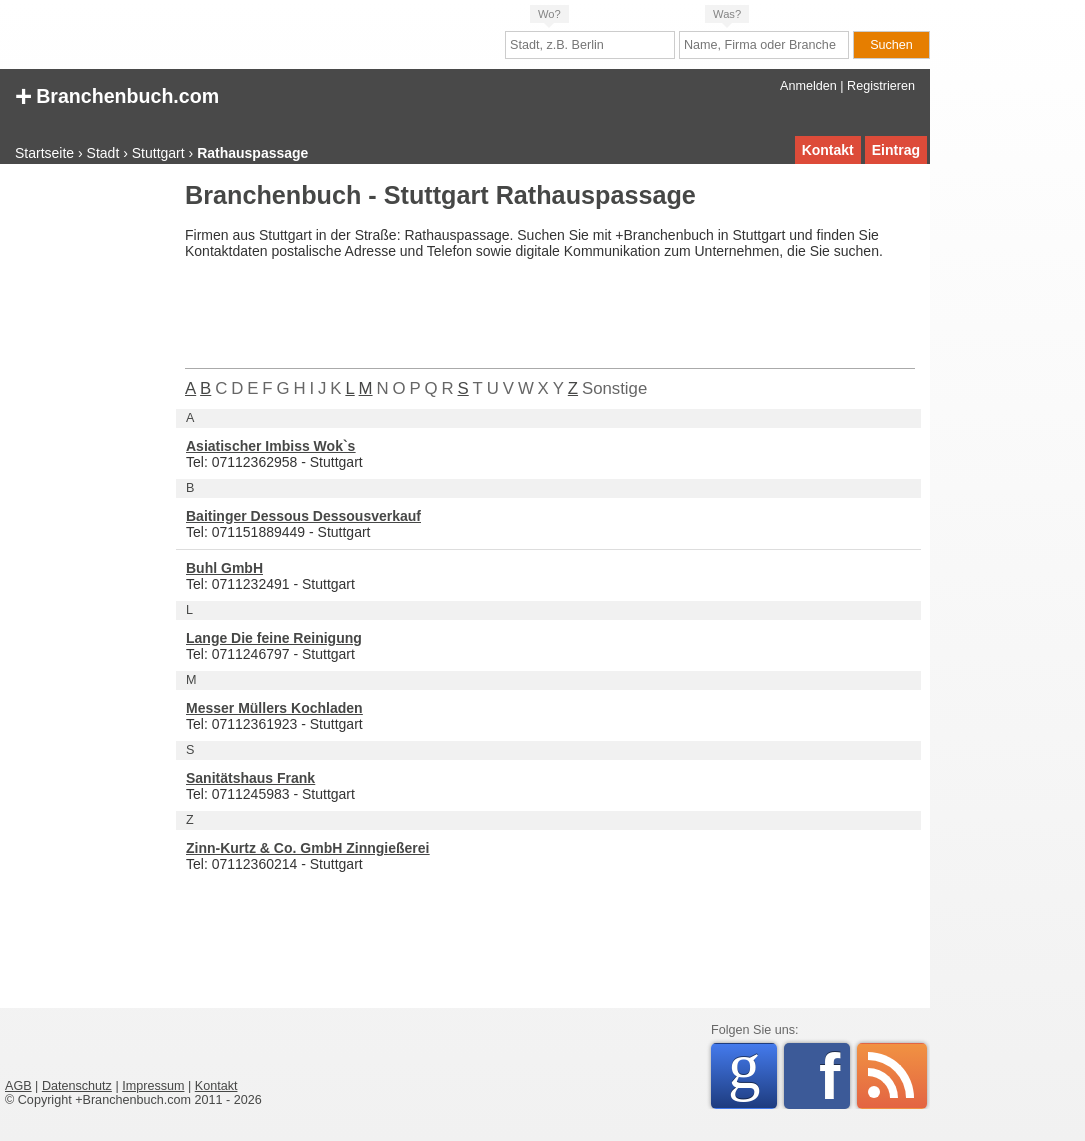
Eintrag (896, 150)
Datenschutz (77, 1086)
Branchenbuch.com (117, 94)
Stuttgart (158, 153)
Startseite (44, 153)
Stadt (103, 153)
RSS (892, 1076)
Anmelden (808, 86)
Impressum (153, 1086)
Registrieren (881, 86)
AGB (18, 1086)
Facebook (834, 1076)
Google (752, 1072)
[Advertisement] (85, 484)
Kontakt (828, 150)
